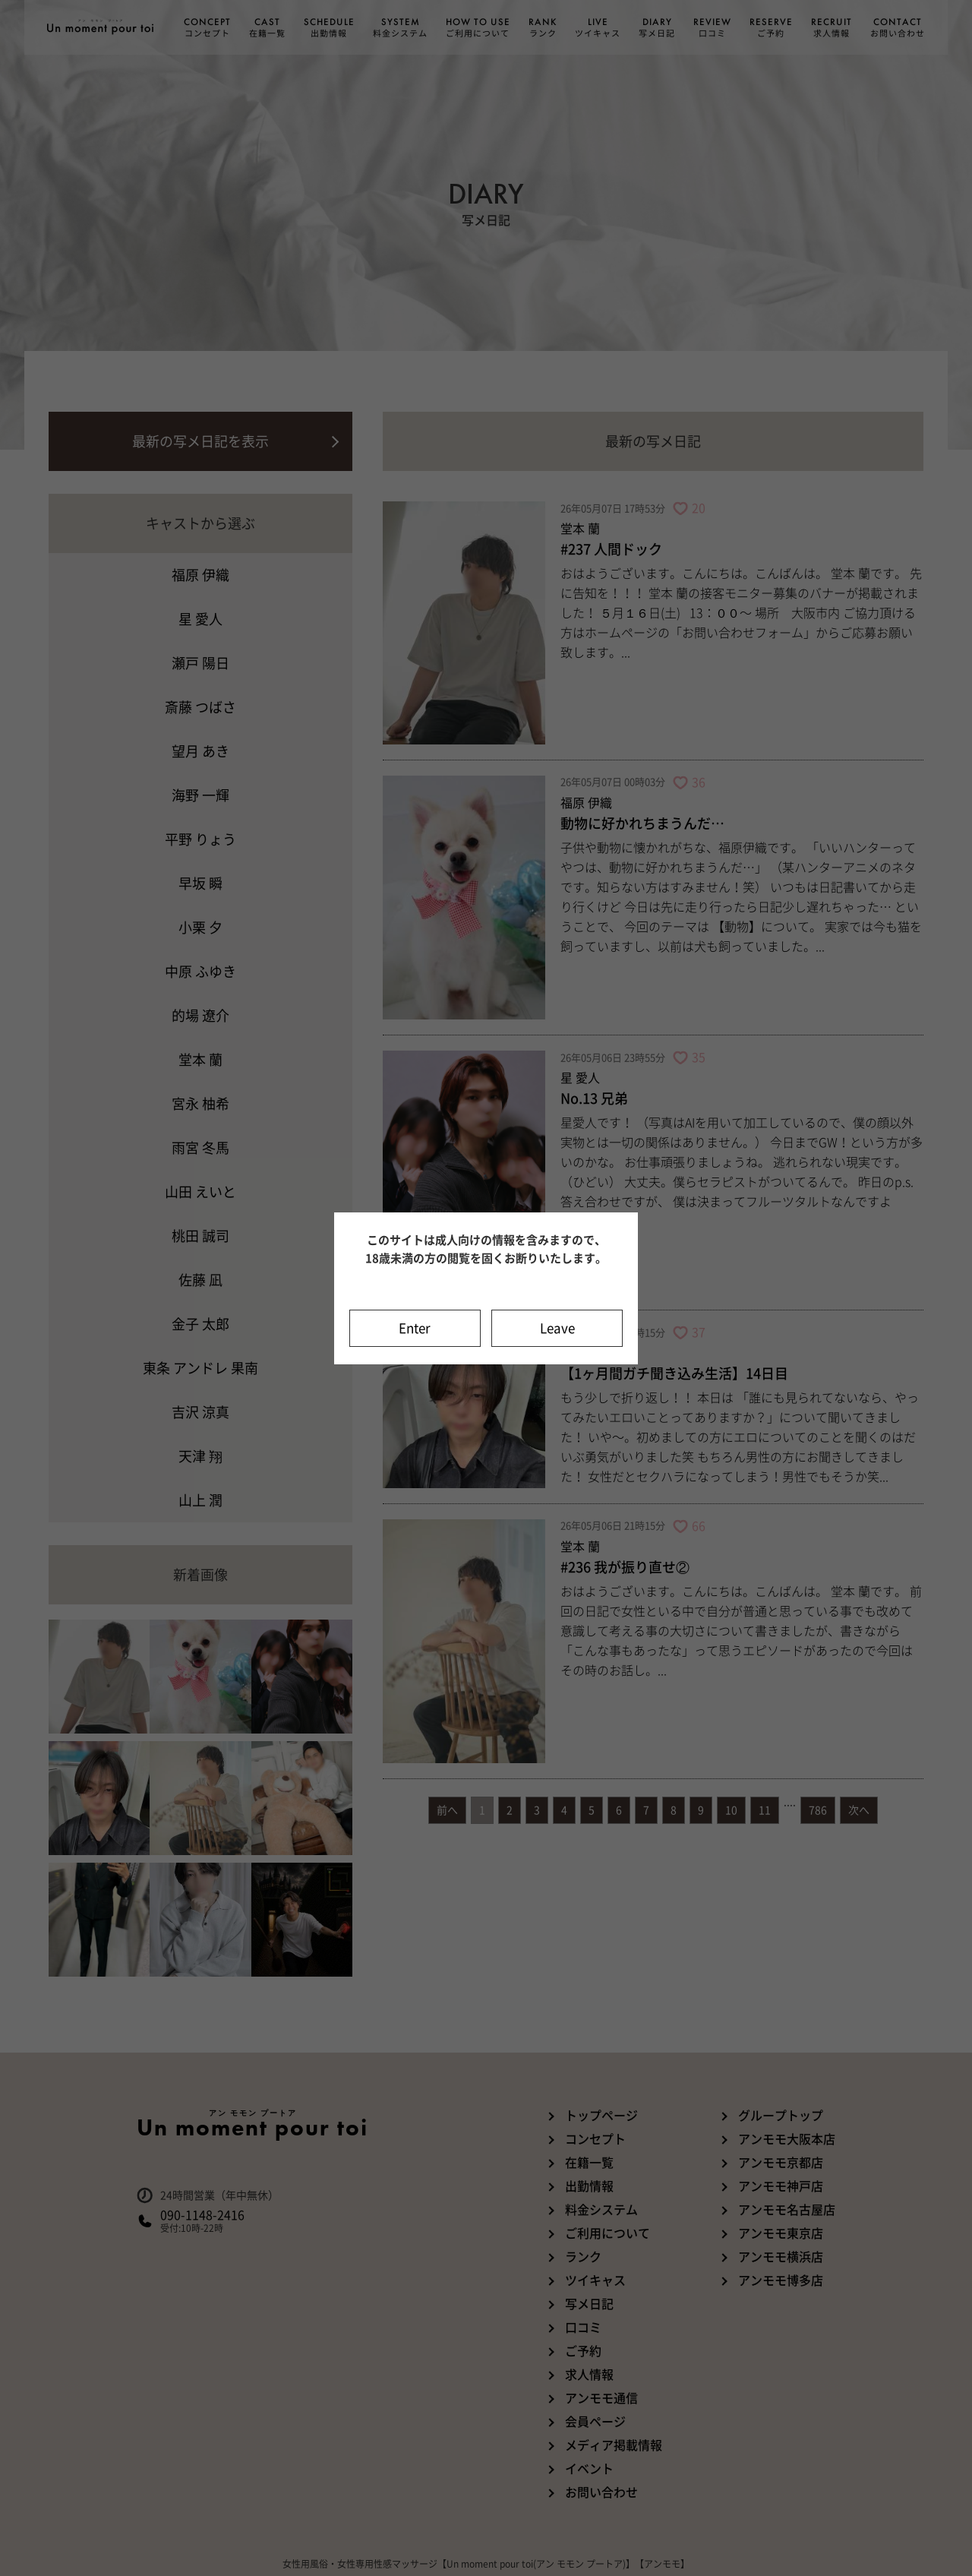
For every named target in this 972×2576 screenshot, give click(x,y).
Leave (557, 1328)
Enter (415, 1328)
